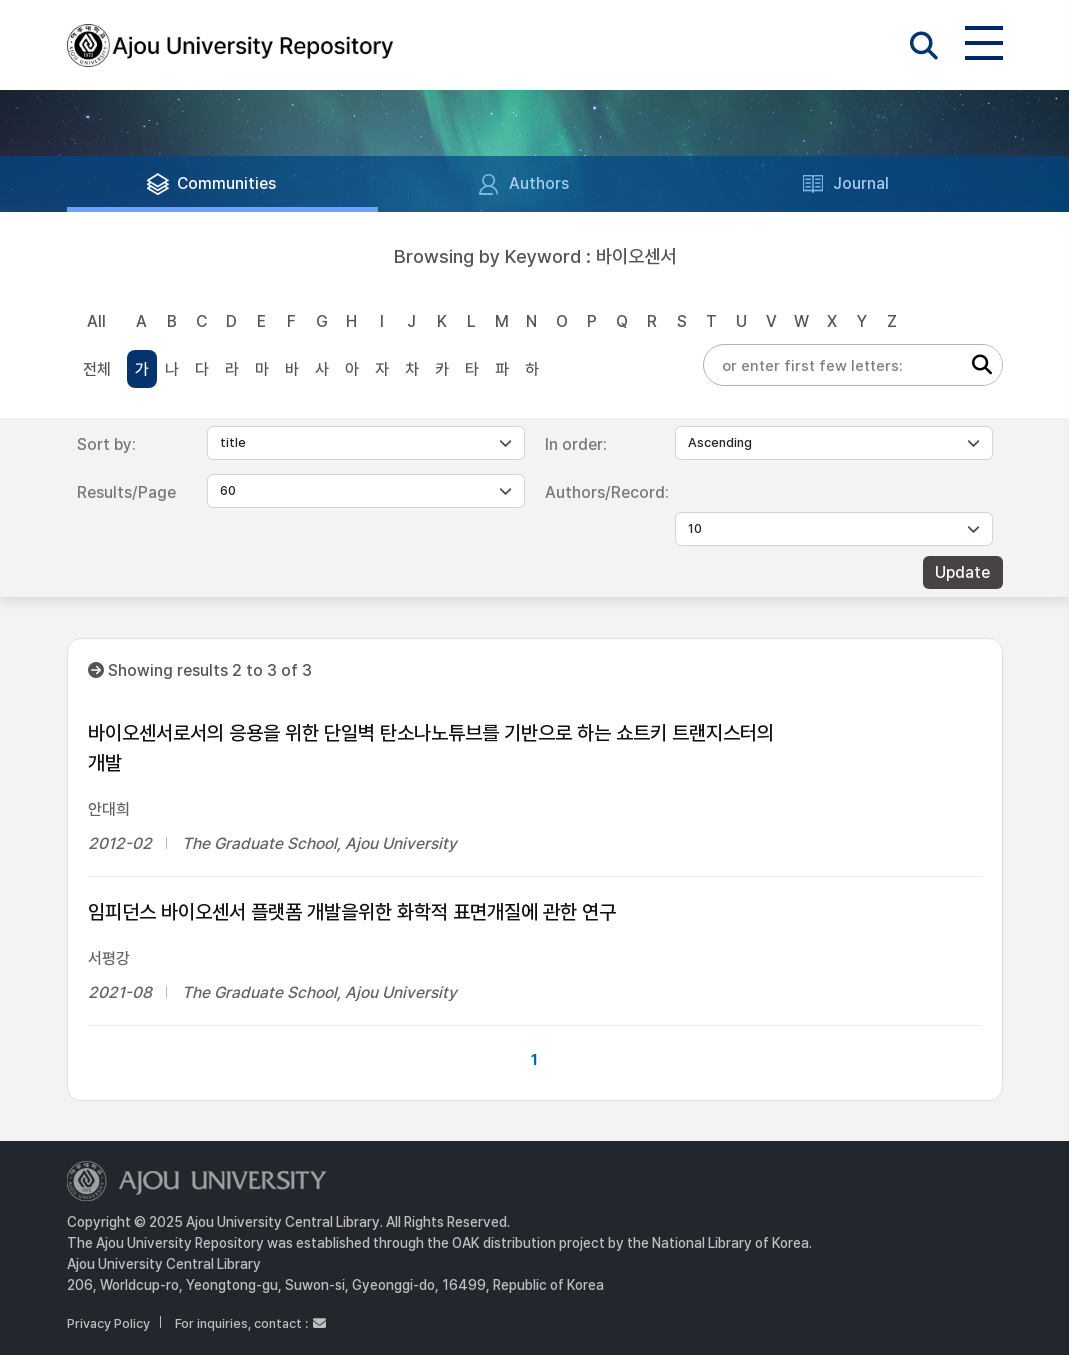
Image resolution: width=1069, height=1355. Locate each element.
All (96, 321)
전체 (97, 369)
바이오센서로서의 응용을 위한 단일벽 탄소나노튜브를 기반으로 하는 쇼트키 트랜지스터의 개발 (431, 748)
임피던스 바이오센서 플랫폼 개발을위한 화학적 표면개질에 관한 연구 (352, 912)
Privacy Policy (108, 1323)
